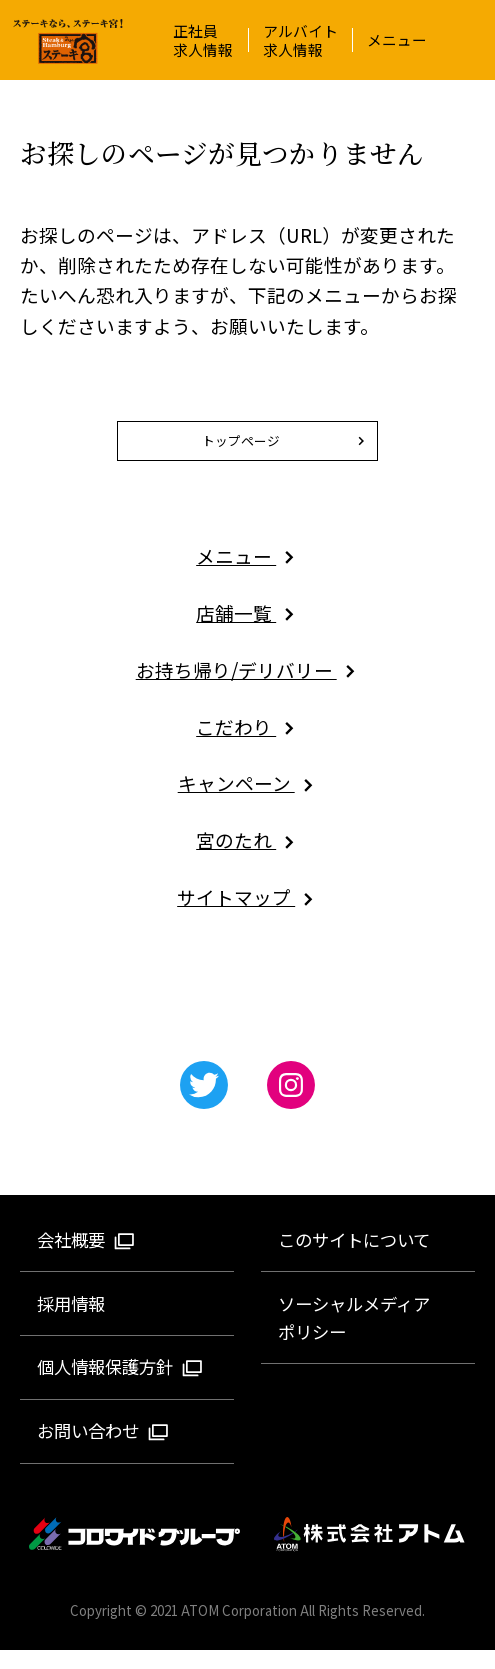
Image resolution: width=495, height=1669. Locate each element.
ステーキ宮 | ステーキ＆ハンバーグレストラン (67, 41)
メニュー (397, 39)
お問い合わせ (103, 1449)
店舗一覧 (247, 631)
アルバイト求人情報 (300, 40)
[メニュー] (475, 40)
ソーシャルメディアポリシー (354, 1335)
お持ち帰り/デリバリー (248, 688)
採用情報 (71, 1321)
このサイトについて (354, 1258)
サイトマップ (247, 915)
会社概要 (86, 1258)
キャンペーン (248, 801)
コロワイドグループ (135, 1554)
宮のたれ (247, 858)
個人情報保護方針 (120, 1385)
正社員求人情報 (203, 40)
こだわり (247, 744)
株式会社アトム (370, 1554)
